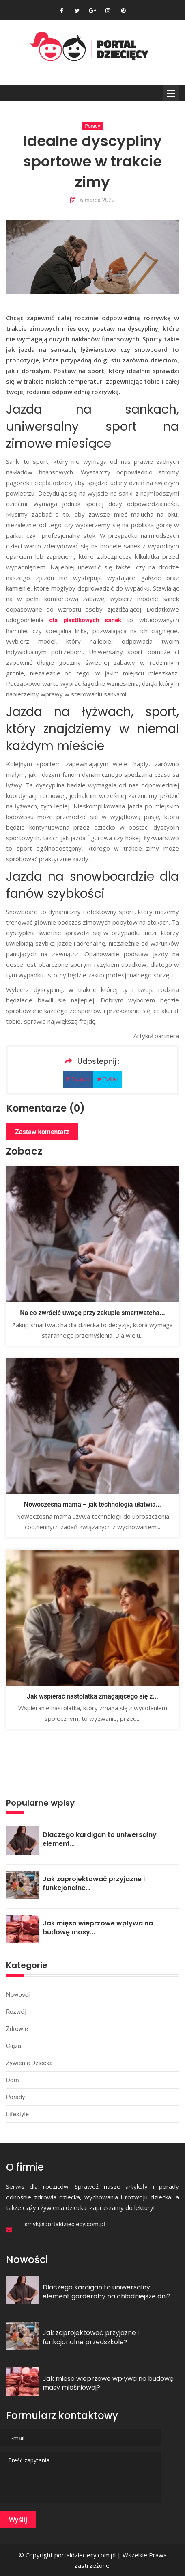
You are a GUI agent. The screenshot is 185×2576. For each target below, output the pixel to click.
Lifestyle (17, 2114)
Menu (171, 93)
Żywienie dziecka (29, 2063)
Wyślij (18, 2519)
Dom (12, 2080)
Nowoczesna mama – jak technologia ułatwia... (92, 1504)
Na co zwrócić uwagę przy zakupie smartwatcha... (92, 1313)
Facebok (78, 1079)
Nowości (18, 1994)
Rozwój (16, 2012)
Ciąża (13, 2046)
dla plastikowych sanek (85, 620)
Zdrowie (17, 2029)
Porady (92, 126)
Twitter (107, 1079)
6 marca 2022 (92, 200)
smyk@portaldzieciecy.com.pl (64, 2224)
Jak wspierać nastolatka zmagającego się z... (92, 1696)
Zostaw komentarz (42, 1132)
